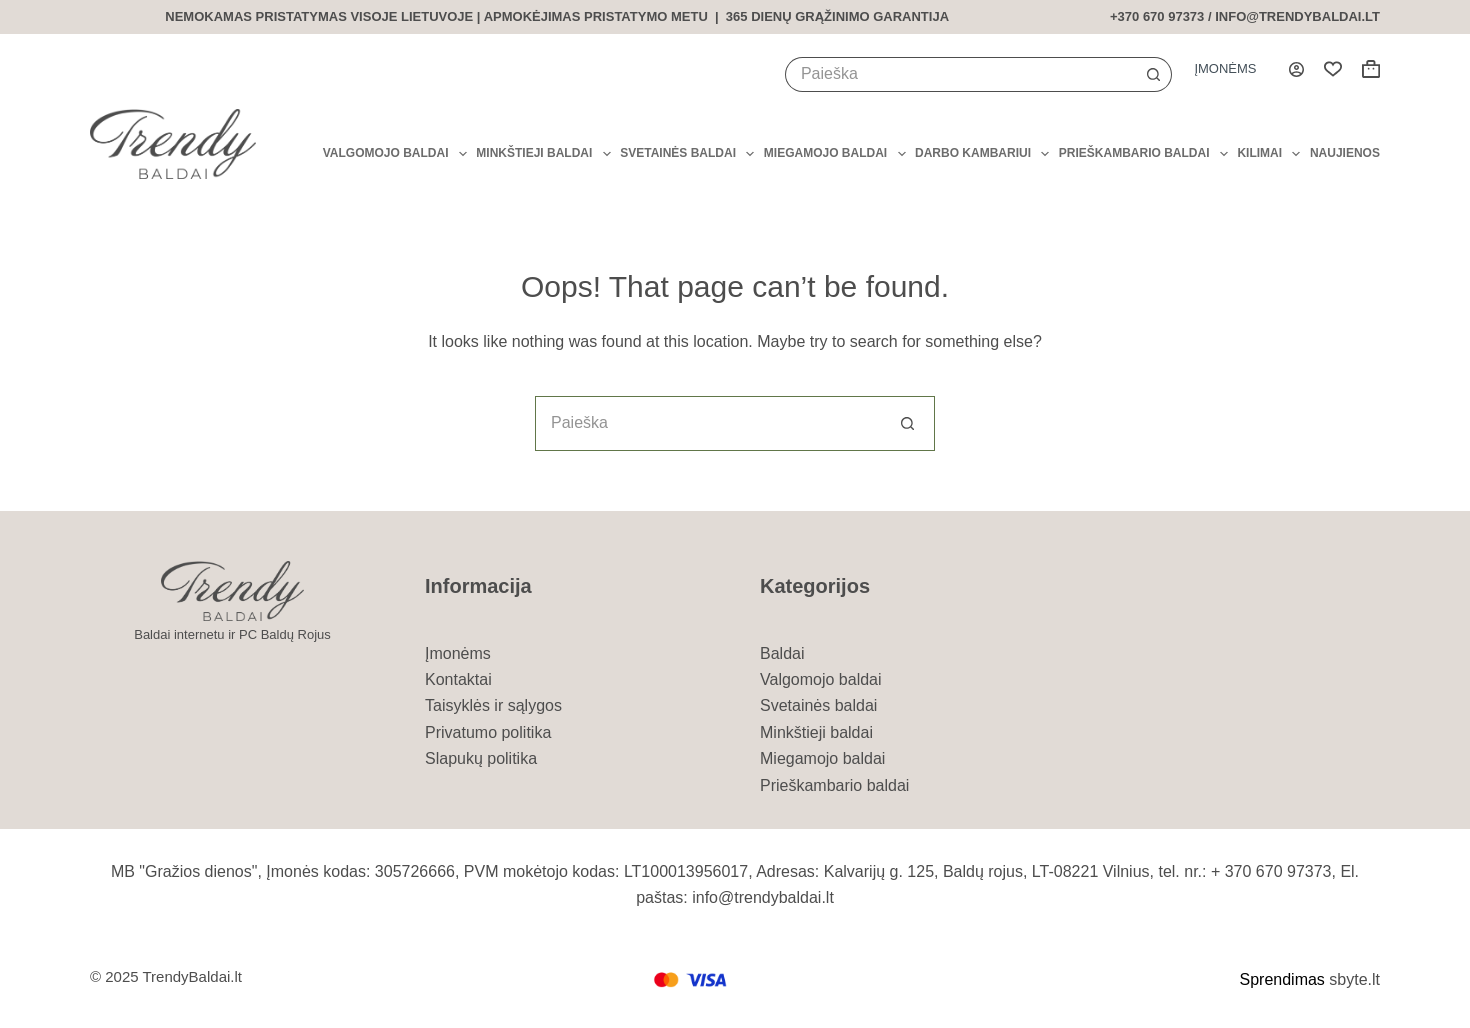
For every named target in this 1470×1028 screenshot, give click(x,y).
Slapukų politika (481, 758)
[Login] (1296, 69)
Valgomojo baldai (395, 154)
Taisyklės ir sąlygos (493, 705)
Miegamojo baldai (835, 154)
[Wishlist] (1333, 69)
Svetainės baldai (687, 154)
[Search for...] (961, 74)
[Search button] (1154, 74)
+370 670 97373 (1157, 16)
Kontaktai (458, 679)
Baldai (782, 653)
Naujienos (1345, 153)
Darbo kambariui (982, 154)
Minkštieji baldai (543, 154)
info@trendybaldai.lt (1297, 16)
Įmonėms (1225, 68)
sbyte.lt (1354, 979)
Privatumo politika (488, 732)
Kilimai (1268, 154)
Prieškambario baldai (1143, 154)
